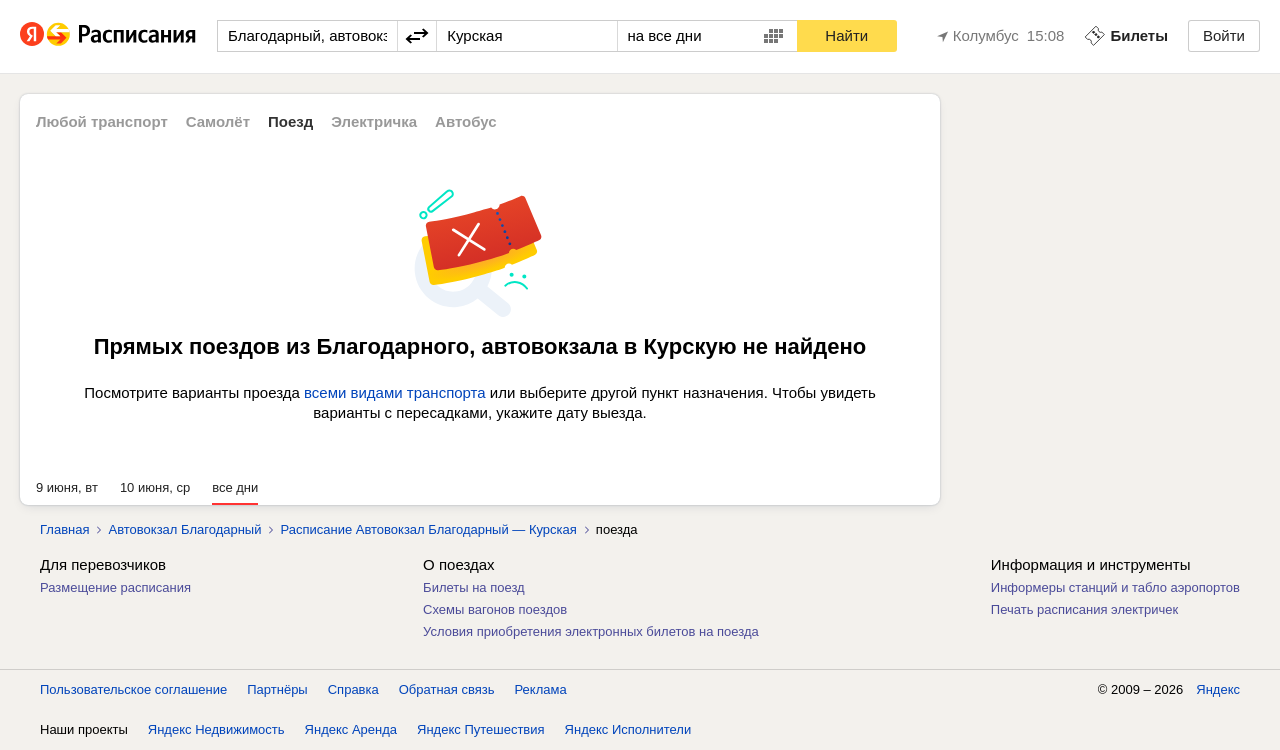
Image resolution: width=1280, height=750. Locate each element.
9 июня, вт (67, 487)
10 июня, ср (155, 487)
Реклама (541, 689)
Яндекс (1218, 689)
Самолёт (218, 121)
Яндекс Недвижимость (216, 729)
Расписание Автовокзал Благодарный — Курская (428, 529)
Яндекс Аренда (351, 729)
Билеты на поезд (474, 587)
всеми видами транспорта (395, 392)
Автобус (466, 121)
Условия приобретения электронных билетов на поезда (591, 631)
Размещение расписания (115, 587)
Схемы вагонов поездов (495, 609)
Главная (64, 529)
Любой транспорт (102, 121)
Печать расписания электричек (1084, 609)
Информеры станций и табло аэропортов (1115, 587)
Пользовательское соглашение (133, 689)
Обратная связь (447, 689)
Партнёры (277, 689)
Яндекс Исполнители (628, 729)
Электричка (374, 121)
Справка (353, 689)
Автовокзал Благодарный (184, 529)
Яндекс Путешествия (481, 729)
